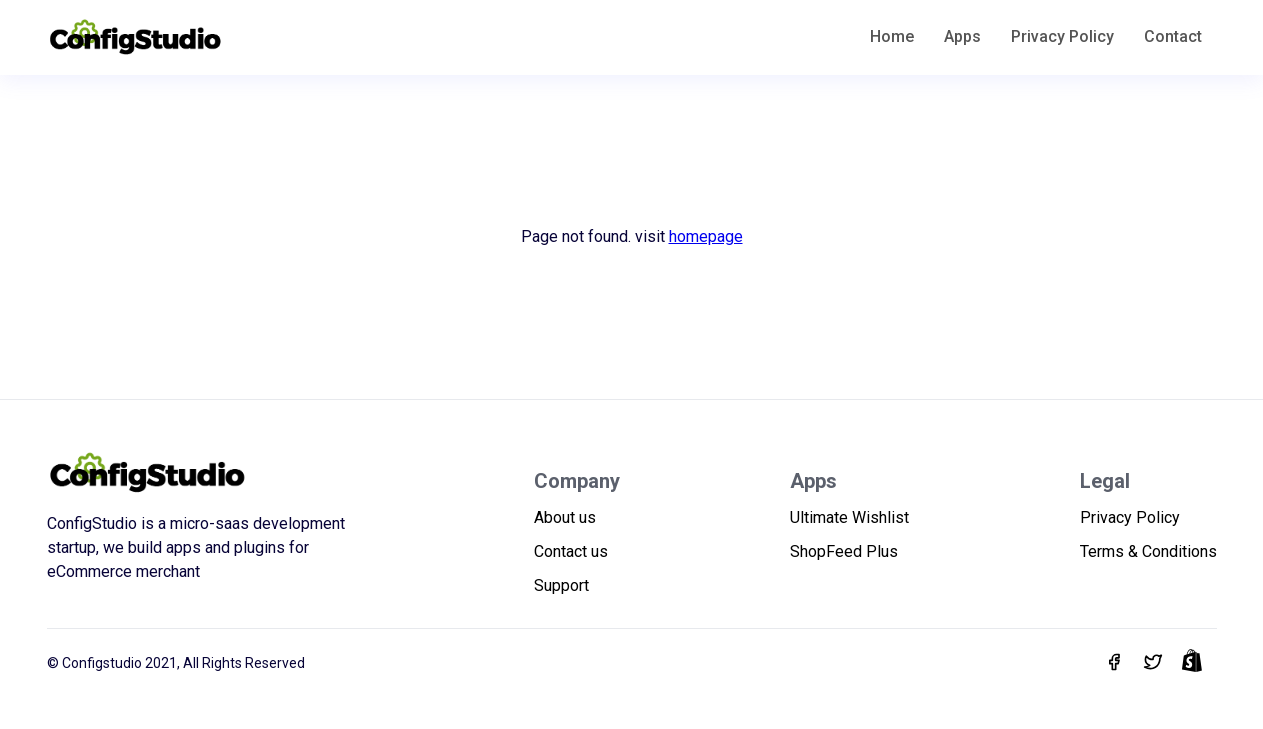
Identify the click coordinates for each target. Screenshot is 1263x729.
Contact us (571, 551)
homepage (706, 236)
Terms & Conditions (1148, 551)
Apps (962, 36)
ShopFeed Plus (844, 551)
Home (892, 36)
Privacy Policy (1062, 36)
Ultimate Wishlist (849, 517)
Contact (1173, 36)
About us (565, 517)
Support (561, 585)
